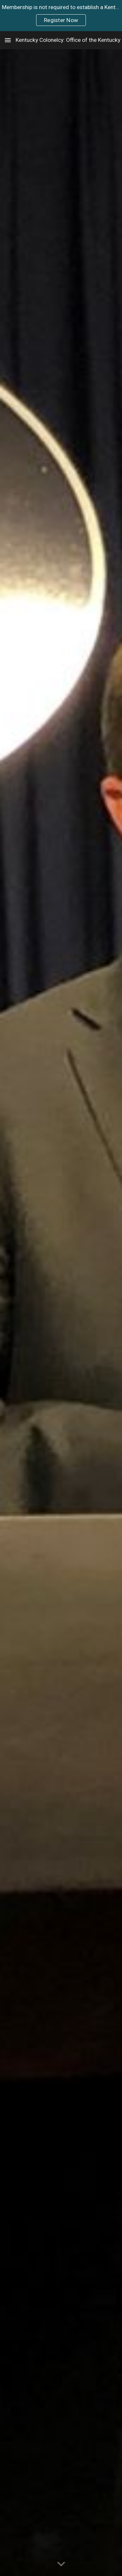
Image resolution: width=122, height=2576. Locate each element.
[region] (61, 15)
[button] (8, 40)
